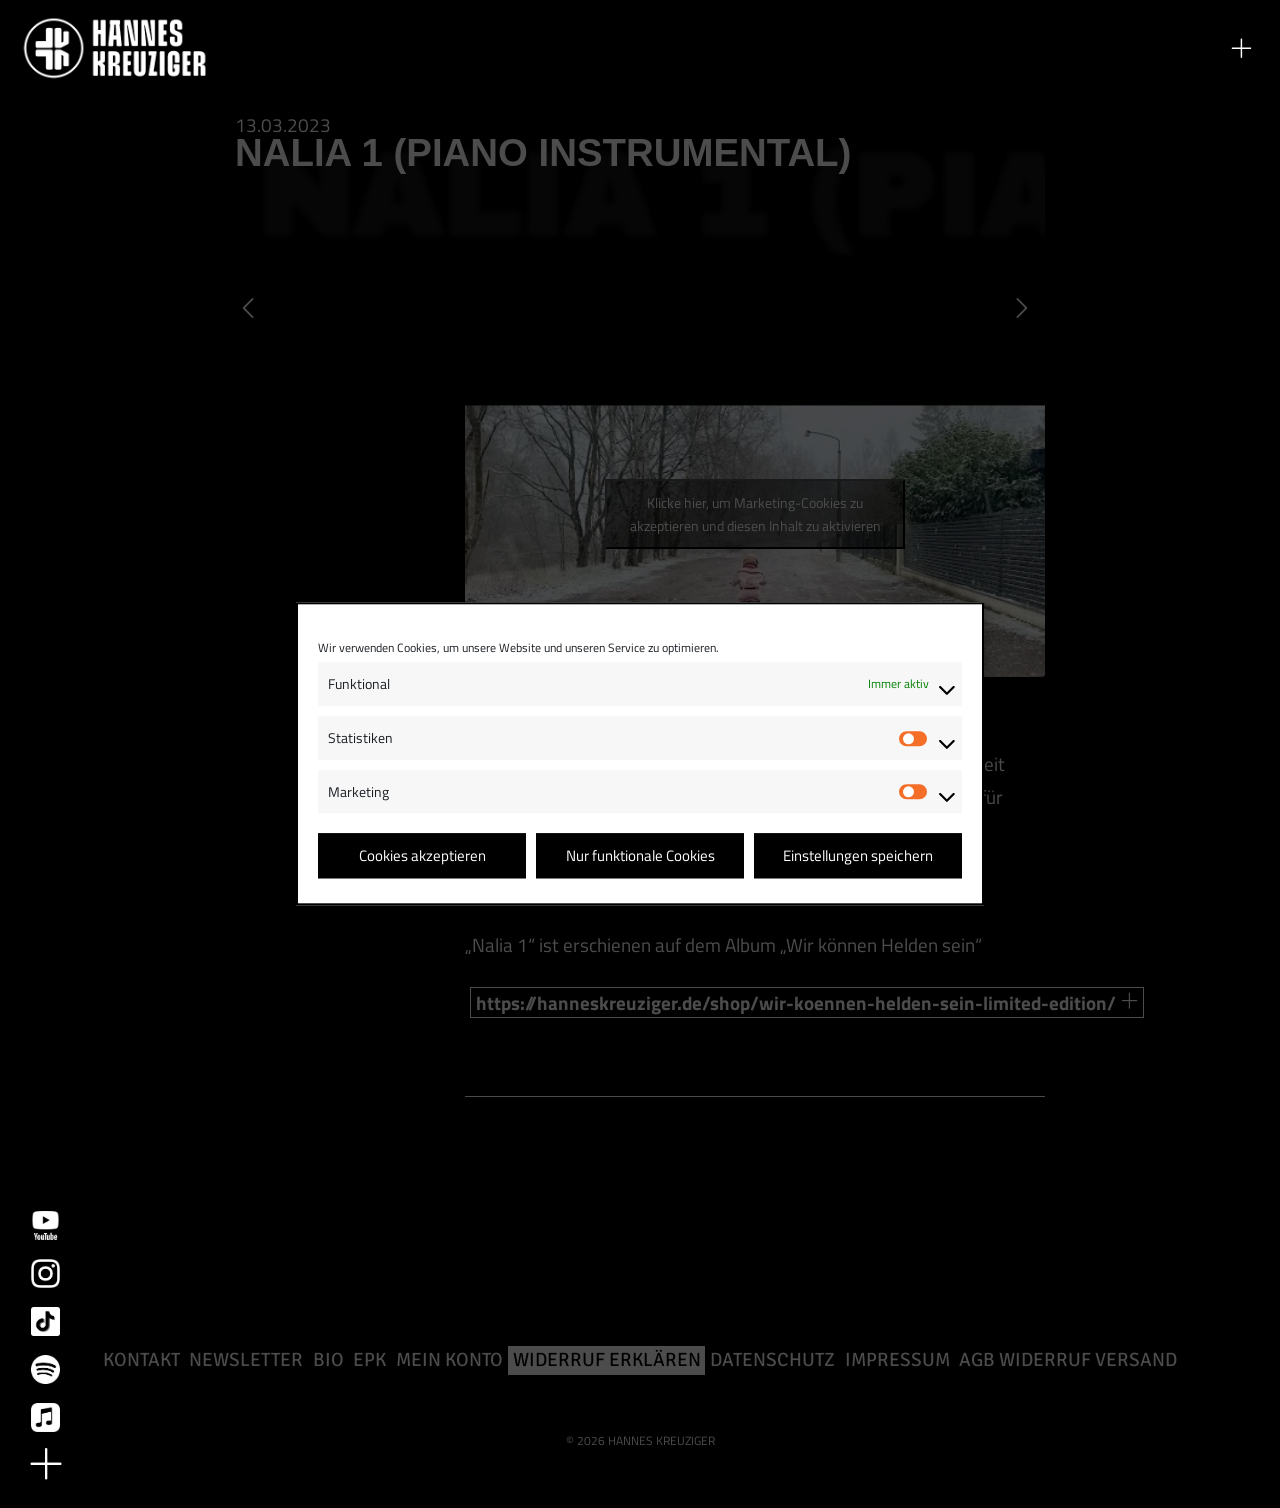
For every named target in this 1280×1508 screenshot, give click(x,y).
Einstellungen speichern (858, 855)
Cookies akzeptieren (422, 855)
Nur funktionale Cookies (640, 855)
